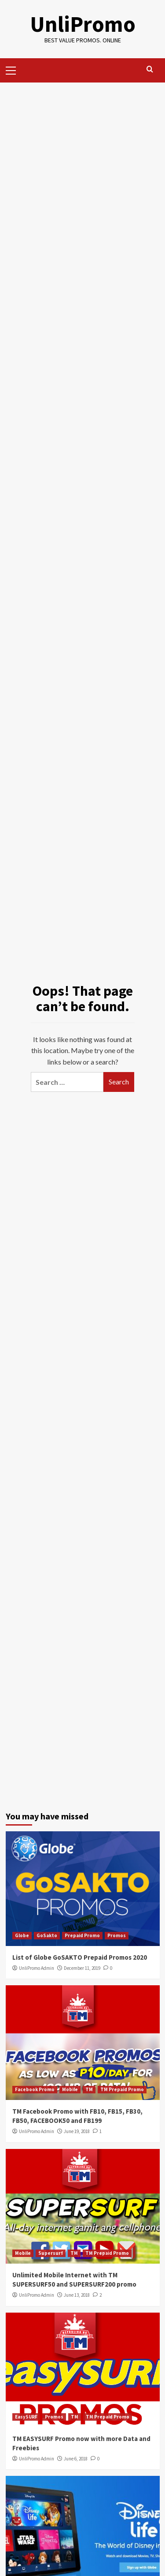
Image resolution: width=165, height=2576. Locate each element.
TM (89, 2089)
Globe (22, 1935)
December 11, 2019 (82, 1968)
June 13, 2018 (77, 2295)
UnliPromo (83, 24)
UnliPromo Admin (36, 1968)
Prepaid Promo (82, 1935)
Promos (116, 1935)
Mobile (70, 2089)
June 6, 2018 (76, 2459)
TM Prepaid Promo (122, 2089)
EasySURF (26, 2417)
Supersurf (50, 2253)
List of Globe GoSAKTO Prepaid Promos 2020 (79, 1957)
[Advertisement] (82, 169)
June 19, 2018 (77, 2131)
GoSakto (47, 1935)
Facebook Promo (35, 2089)
